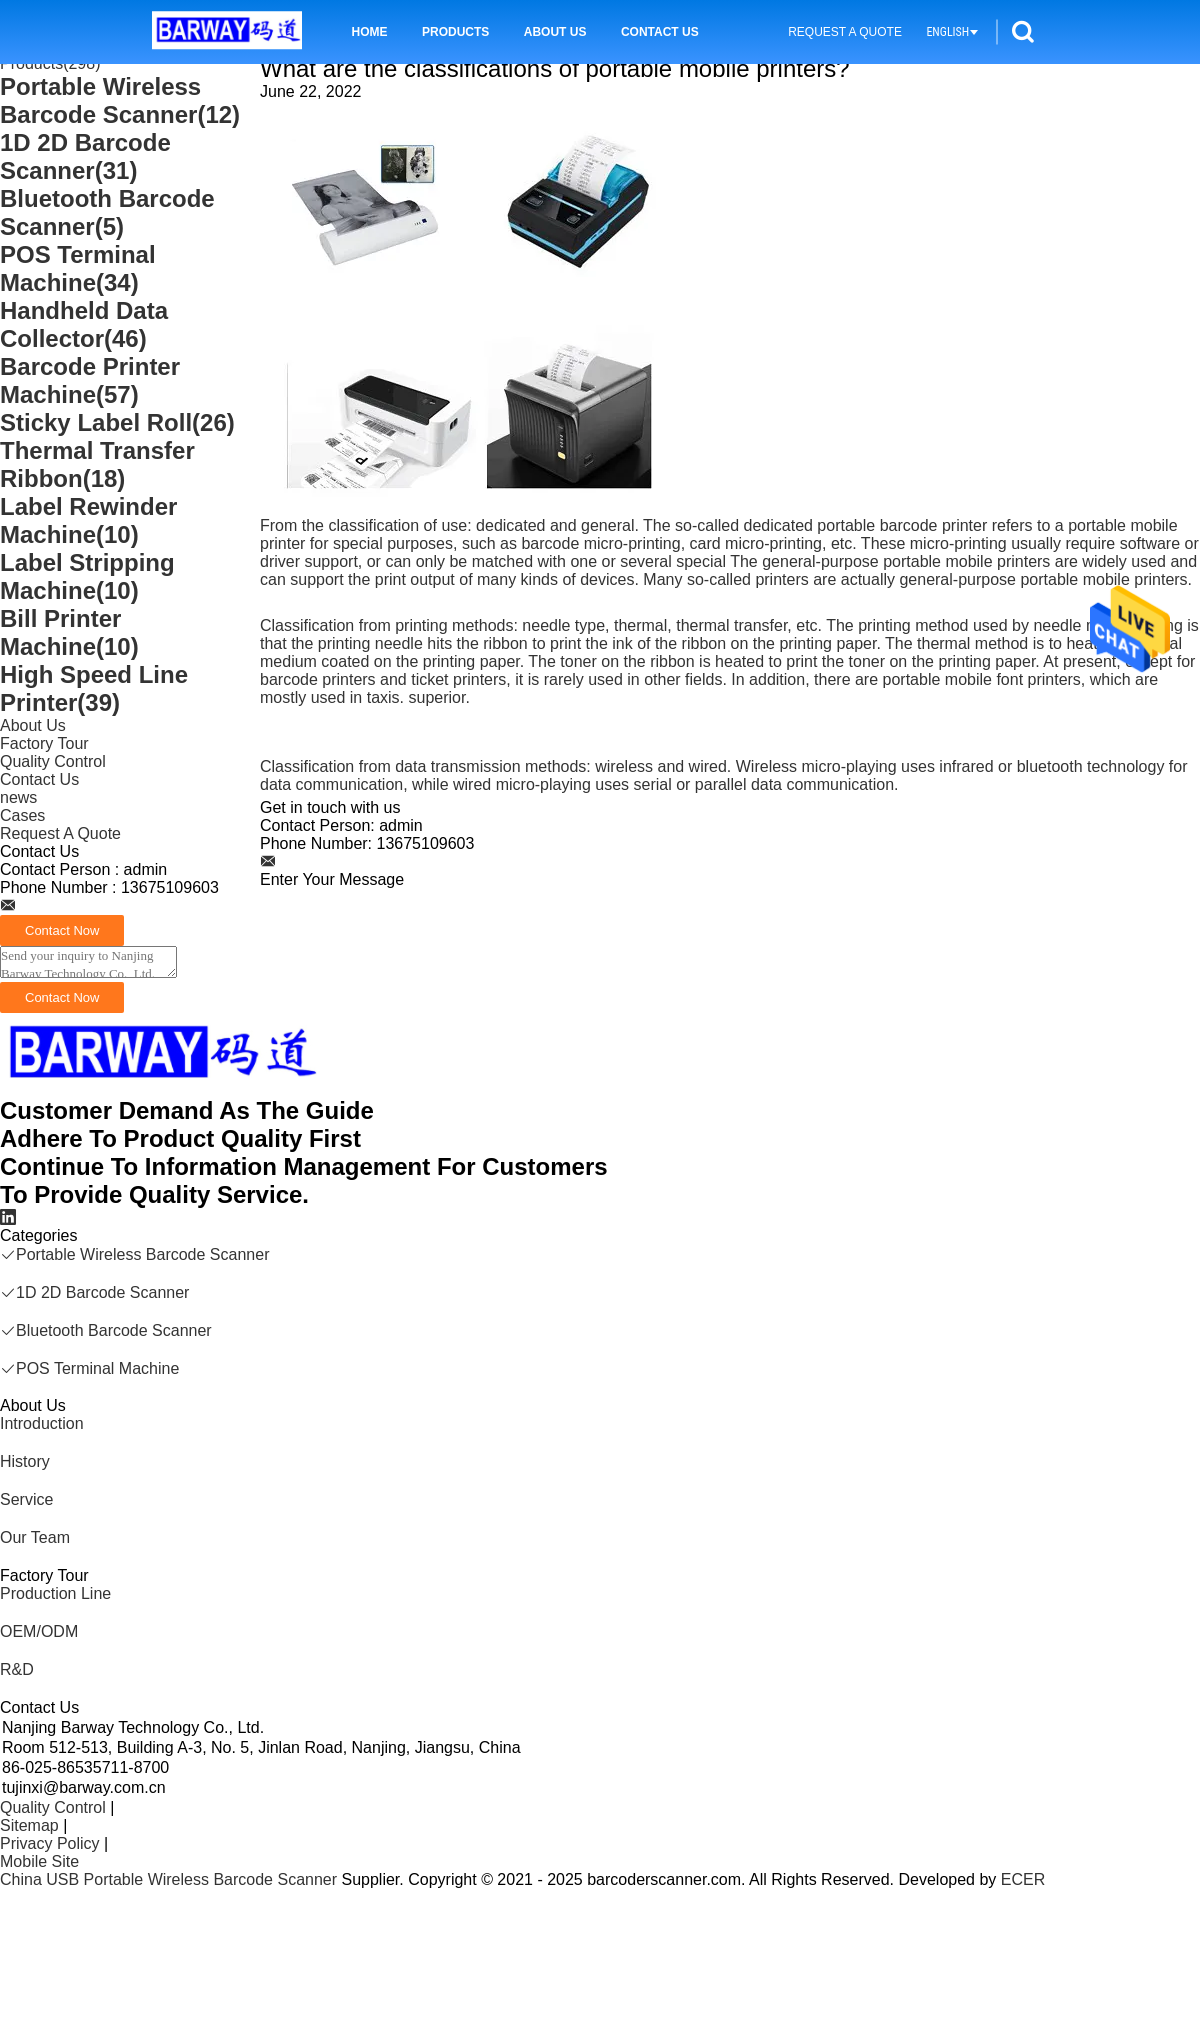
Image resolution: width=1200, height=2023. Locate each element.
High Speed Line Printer (94, 688)
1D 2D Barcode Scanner (85, 156)
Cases (22, 815)
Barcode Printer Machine (90, 380)
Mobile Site (39, 1861)
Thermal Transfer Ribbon (97, 464)
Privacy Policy (50, 1843)
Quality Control (53, 761)
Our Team (35, 1537)
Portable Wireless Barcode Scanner (120, 100)
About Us (555, 32)
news (18, 797)
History (25, 1461)
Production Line (55, 1593)
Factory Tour (44, 743)
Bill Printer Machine (69, 632)
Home (370, 32)
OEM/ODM (39, 1631)
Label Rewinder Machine (88, 520)
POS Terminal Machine (78, 268)
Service (26, 1499)
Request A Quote (845, 32)
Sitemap (29, 1825)
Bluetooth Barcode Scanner (107, 212)
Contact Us (660, 32)
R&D (17, 1669)
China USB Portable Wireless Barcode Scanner (168, 1879)
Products (455, 32)
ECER (1023, 1879)
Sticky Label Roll (117, 422)
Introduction (42, 1423)
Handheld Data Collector (84, 324)
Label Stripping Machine (87, 576)
